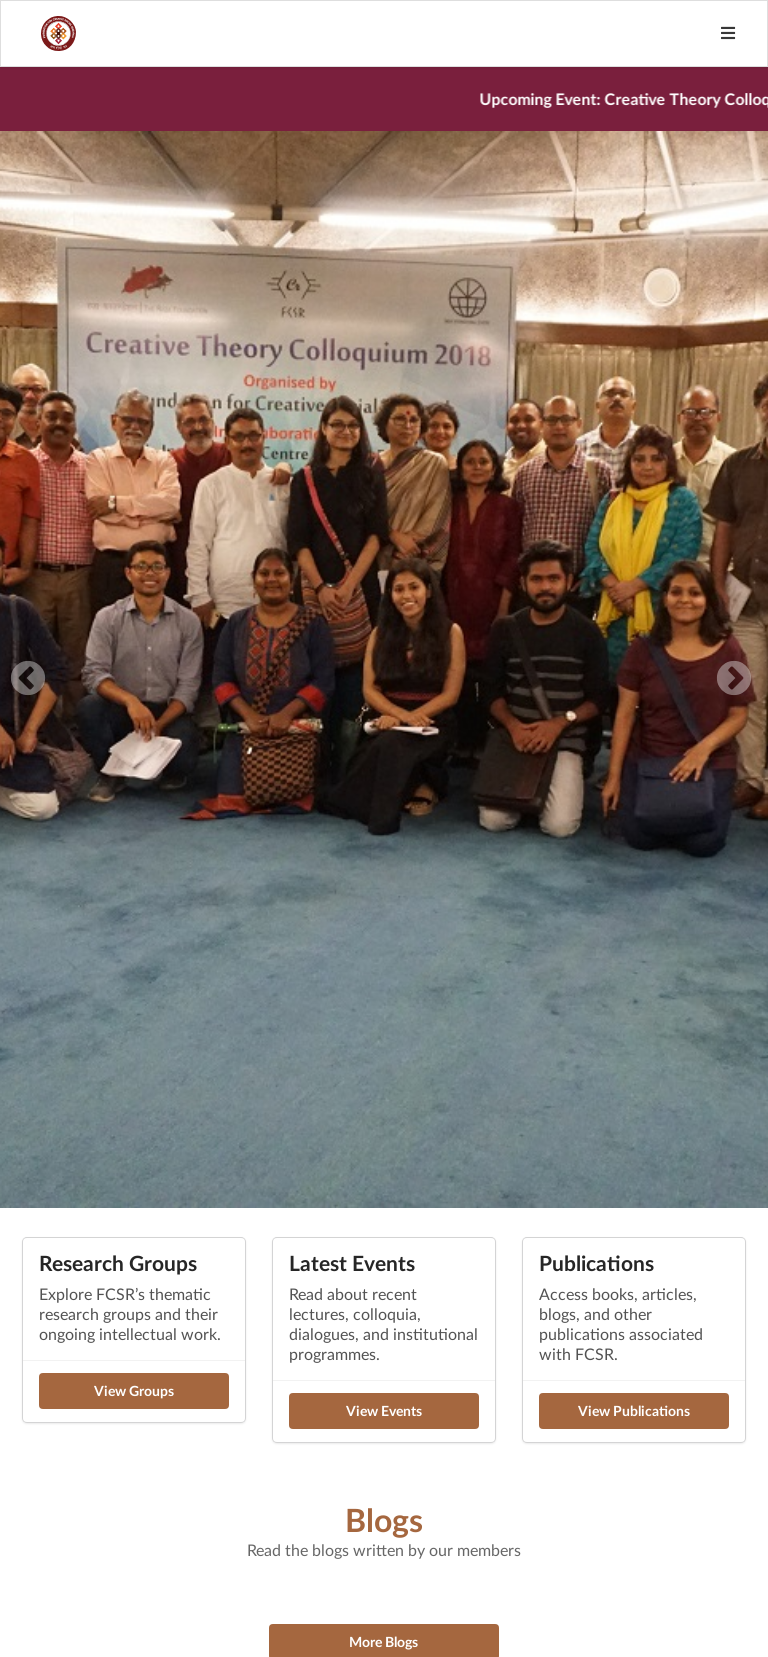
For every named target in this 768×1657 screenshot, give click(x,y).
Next (734, 680)
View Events (384, 1410)
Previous (28, 680)
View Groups (134, 1390)
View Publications (634, 1410)
